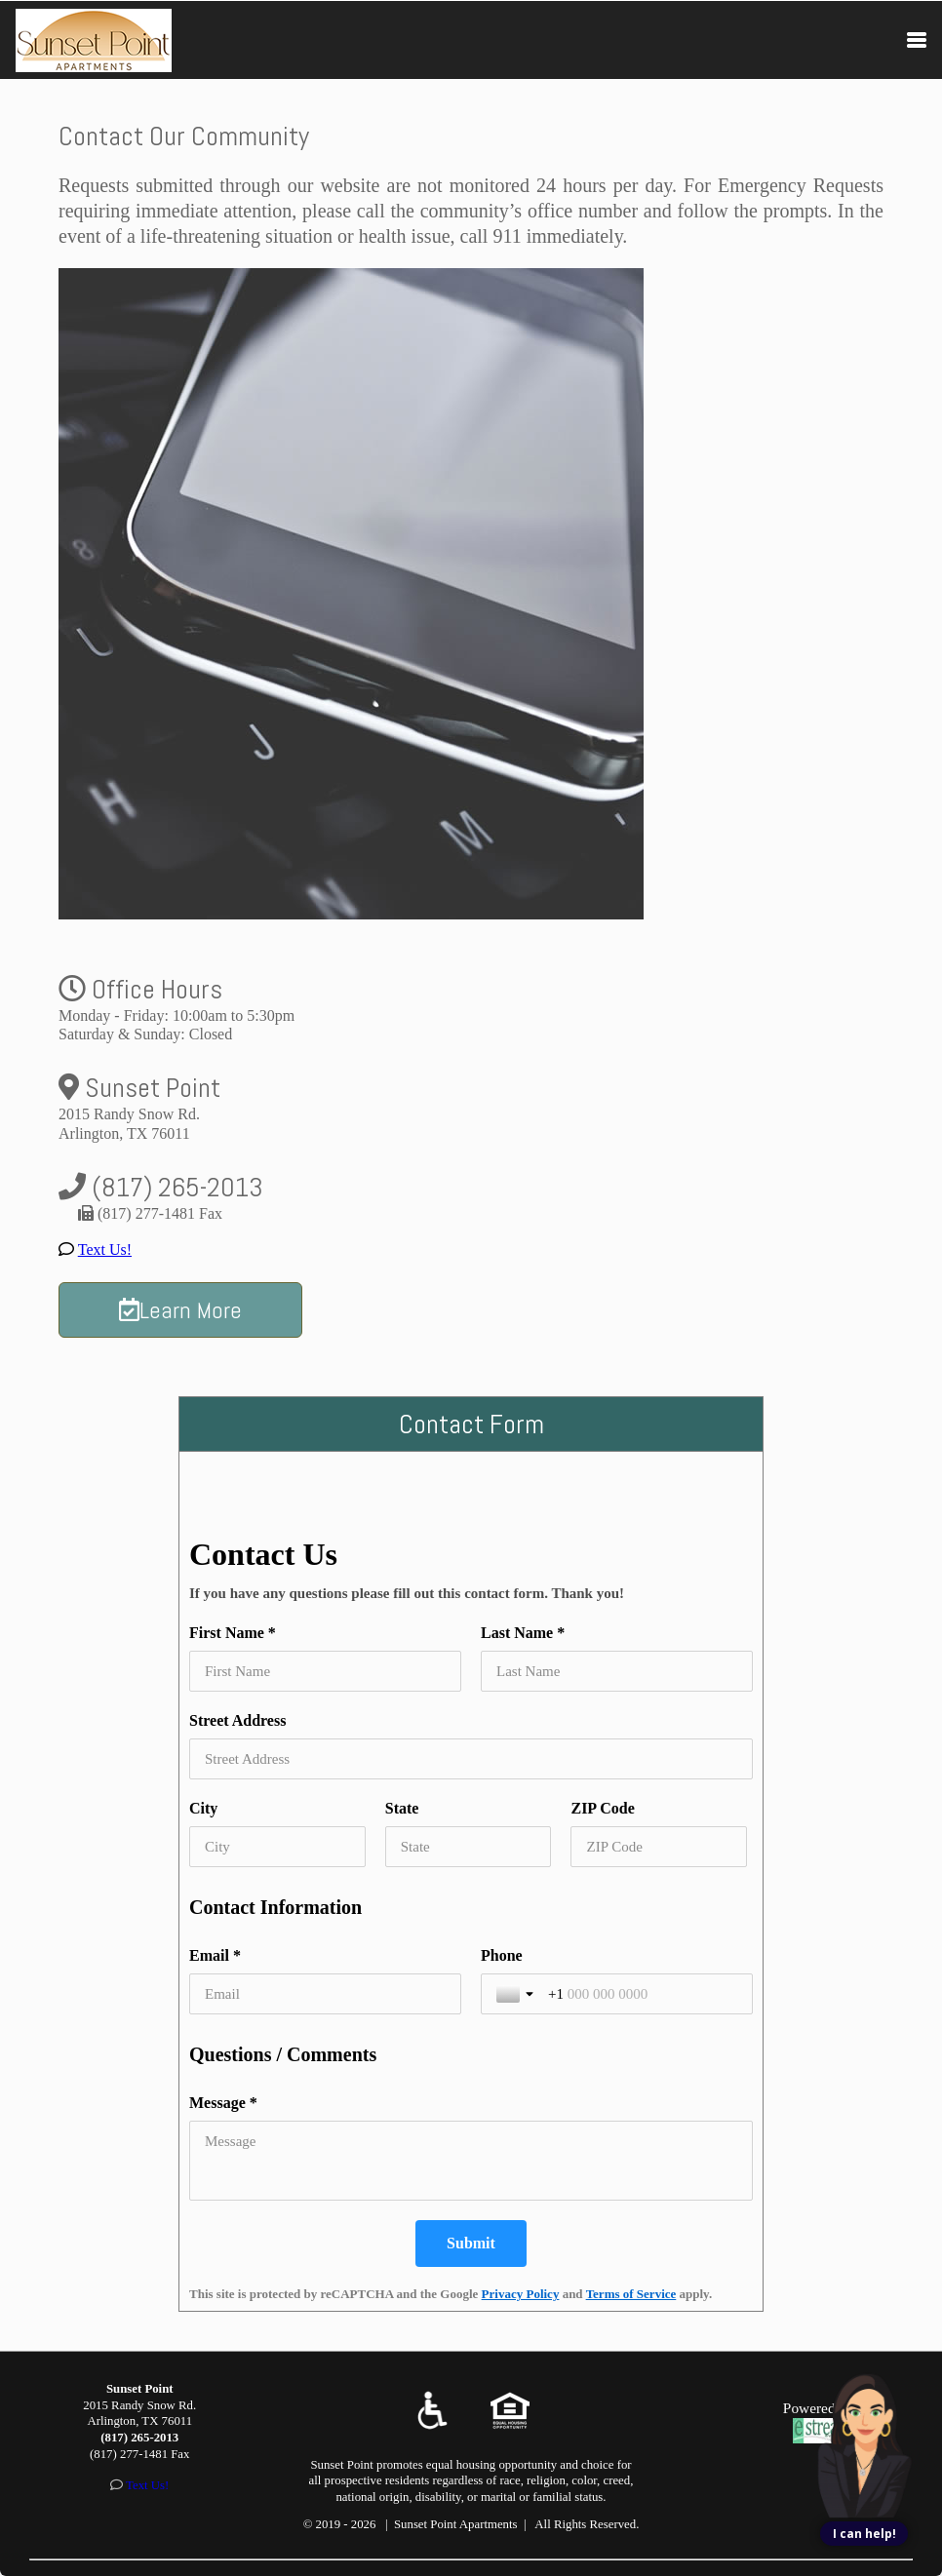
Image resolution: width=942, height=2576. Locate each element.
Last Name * (523, 1632)
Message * (223, 2102)
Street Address (237, 1720)
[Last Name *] (616, 1671)
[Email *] (325, 1994)
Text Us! (105, 1249)
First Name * (232, 1632)
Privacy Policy (521, 2293)
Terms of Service (631, 2293)
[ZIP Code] (658, 1846)
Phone (502, 1955)
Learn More (180, 1310)
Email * (215, 1955)
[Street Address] (471, 1759)
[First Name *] (325, 1671)
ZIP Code (602, 1808)
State (402, 1808)
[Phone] (642, 1994)
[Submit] (471, 2243)
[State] (468, 1846)
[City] (277, 1846)
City (203, 1808)
